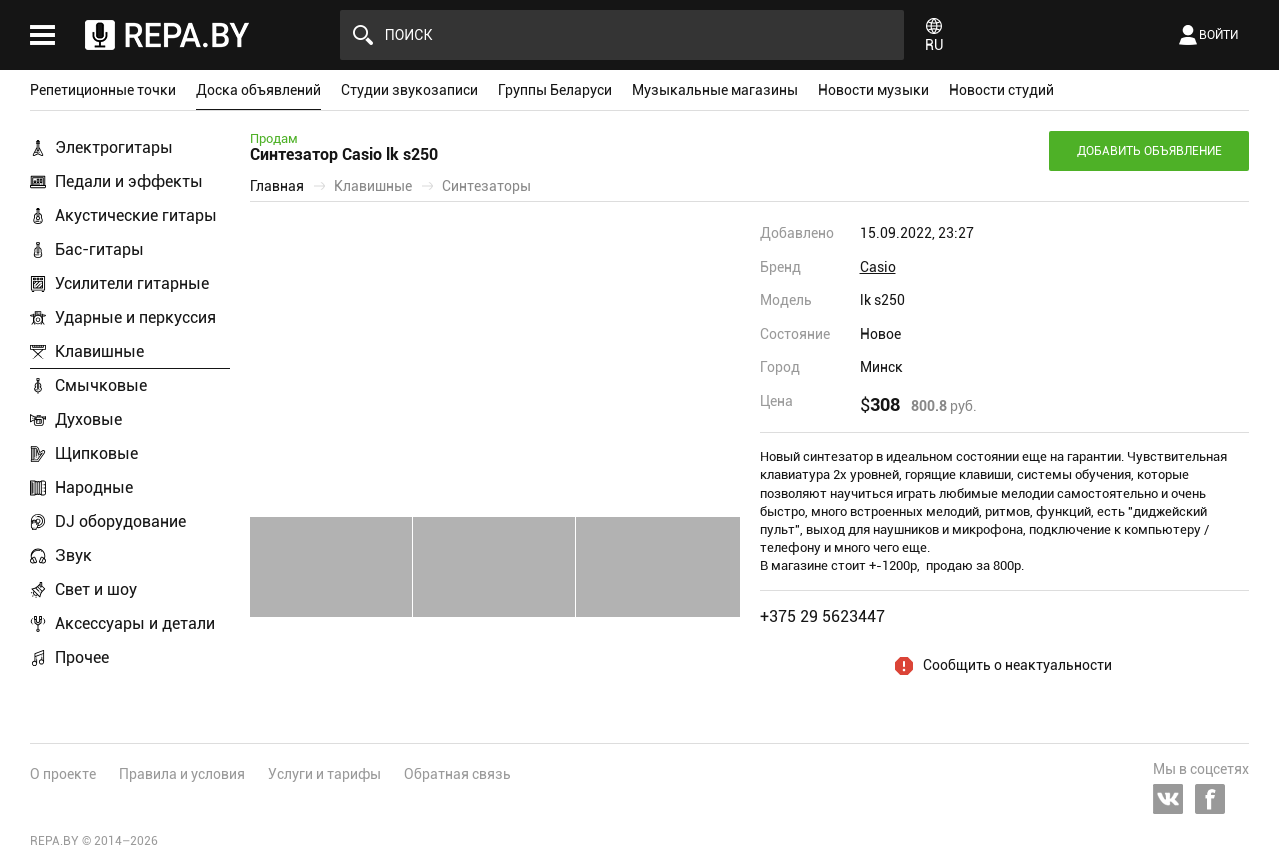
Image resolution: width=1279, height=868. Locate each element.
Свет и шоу (96, 589)
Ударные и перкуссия (135, 317)
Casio (878, 267)
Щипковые (96, 453)
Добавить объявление (1149, 151)
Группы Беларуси (555, 90)
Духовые (88, 419)
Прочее (82, 657)
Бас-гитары (99, 249)
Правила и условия (182, 774)
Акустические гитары (136, 215)
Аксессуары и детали (135, 623)
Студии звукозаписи (409, 90)
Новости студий (1001, 90)
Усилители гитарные (132, 283)
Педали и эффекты (129, 181)
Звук (73, 555)
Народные (94, 487)
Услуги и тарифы (324, 774)
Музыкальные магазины (715, 90)
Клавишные (99, 351)
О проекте (63, 774)
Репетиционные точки (103, 90)
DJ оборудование (120, 521)
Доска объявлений (258, 90)
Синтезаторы (486, 186)
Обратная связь (457, 774)
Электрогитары (114, 147)
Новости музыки (873, 90)
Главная (277, 186)
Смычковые (101, 385)
